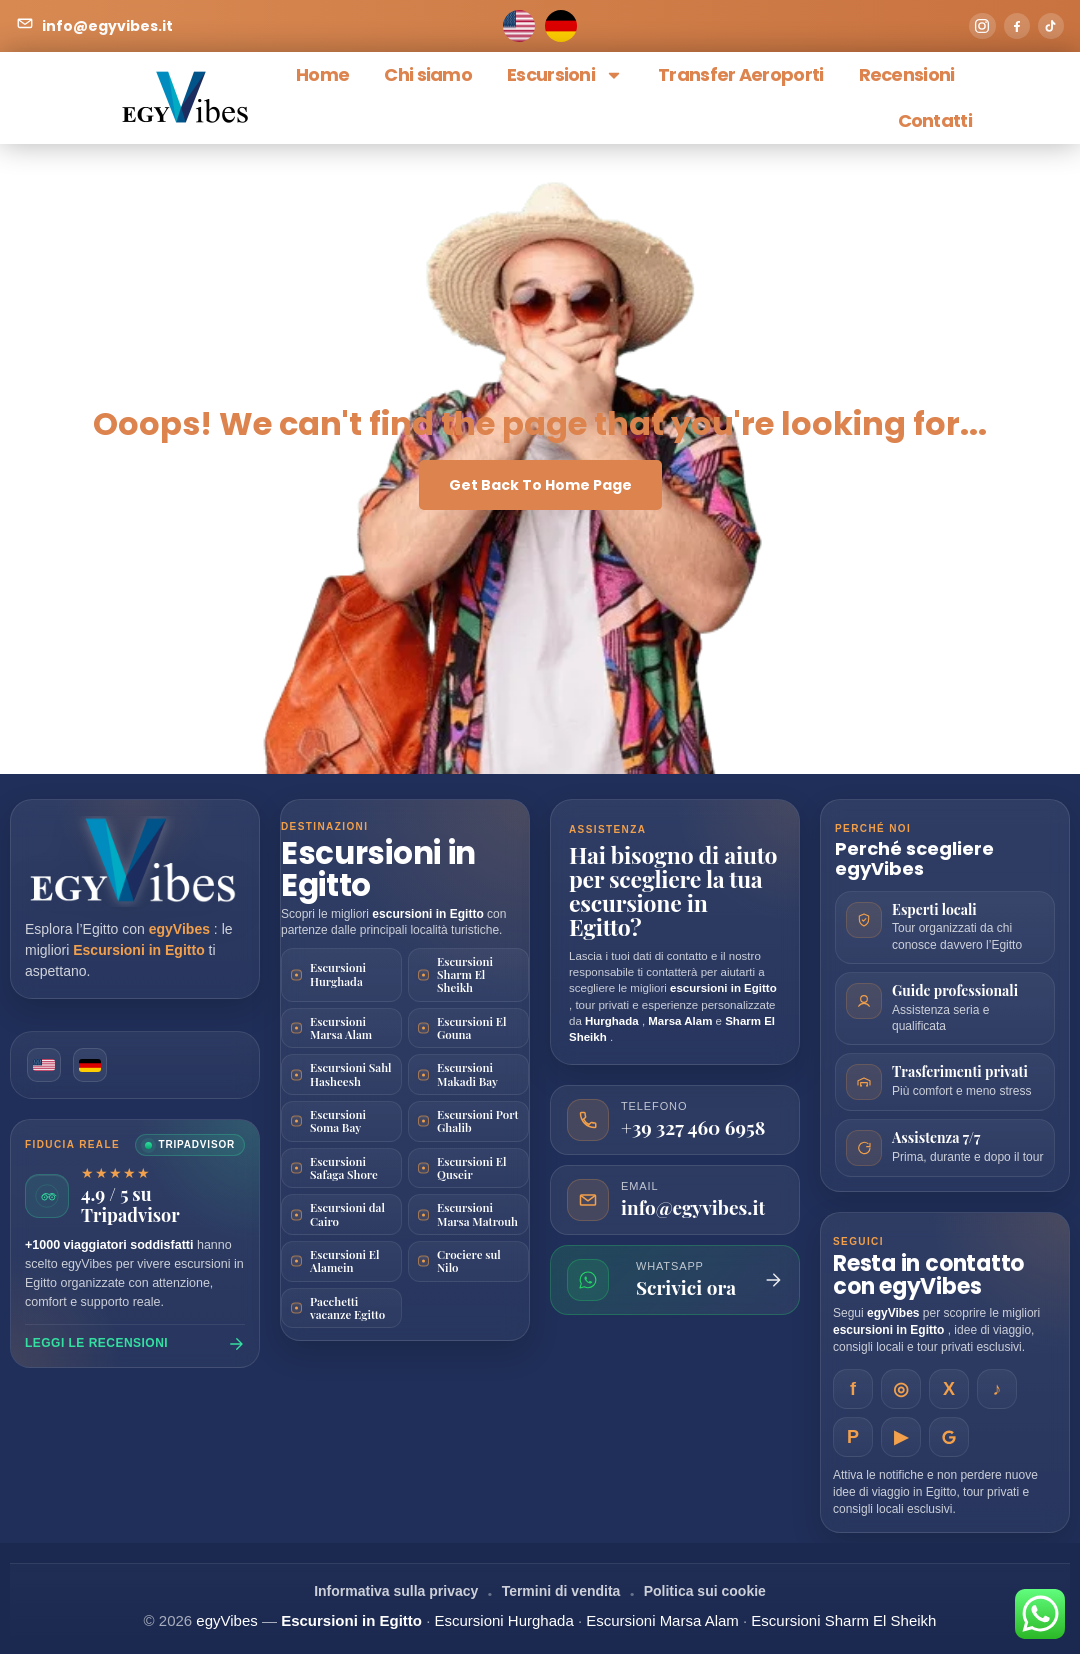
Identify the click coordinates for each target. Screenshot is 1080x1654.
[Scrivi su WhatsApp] (675, 1280)
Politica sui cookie (705, 1591)
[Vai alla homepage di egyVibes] (135, 861)
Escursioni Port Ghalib (478, 1121)
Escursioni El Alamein (344, 1261)
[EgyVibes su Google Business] (949, 1437)
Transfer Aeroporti (740, 74)
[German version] (93, 1066)
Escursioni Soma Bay (338, 1121)
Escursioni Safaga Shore (344, 1168)
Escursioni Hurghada (338, 974)
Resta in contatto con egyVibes (928, 1275)
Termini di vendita (561, 1591)
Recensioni (907, 74)
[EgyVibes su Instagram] (901, 1389)
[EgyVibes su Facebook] (853, 1389)
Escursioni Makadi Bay (467, 1074)
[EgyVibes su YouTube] (901, 1437)
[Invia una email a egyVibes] (675, 1200)
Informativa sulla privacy (396, 1591)
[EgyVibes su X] (949, 1389)
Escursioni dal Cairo (347, 1214)
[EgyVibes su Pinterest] (853, 1437)
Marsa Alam (681, 1021)
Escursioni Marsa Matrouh (477, 1214)
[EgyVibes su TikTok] (997, 1389)
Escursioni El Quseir (471, 1168)
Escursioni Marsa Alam (341, 1028)
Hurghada (613, 1021)
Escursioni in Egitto (140, 950)
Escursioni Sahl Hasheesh (351, 1074)
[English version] (45, 1066)
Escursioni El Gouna (471, 1028)
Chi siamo (428, 74)
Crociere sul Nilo (469, 1261)
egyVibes (181, 929)
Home (322, 74)
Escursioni (565, 75)
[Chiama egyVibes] (675, 1120)
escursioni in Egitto (429, 914)
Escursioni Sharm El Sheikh (465, 975)
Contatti (935, 120)
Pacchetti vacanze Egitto (347, 1308)
